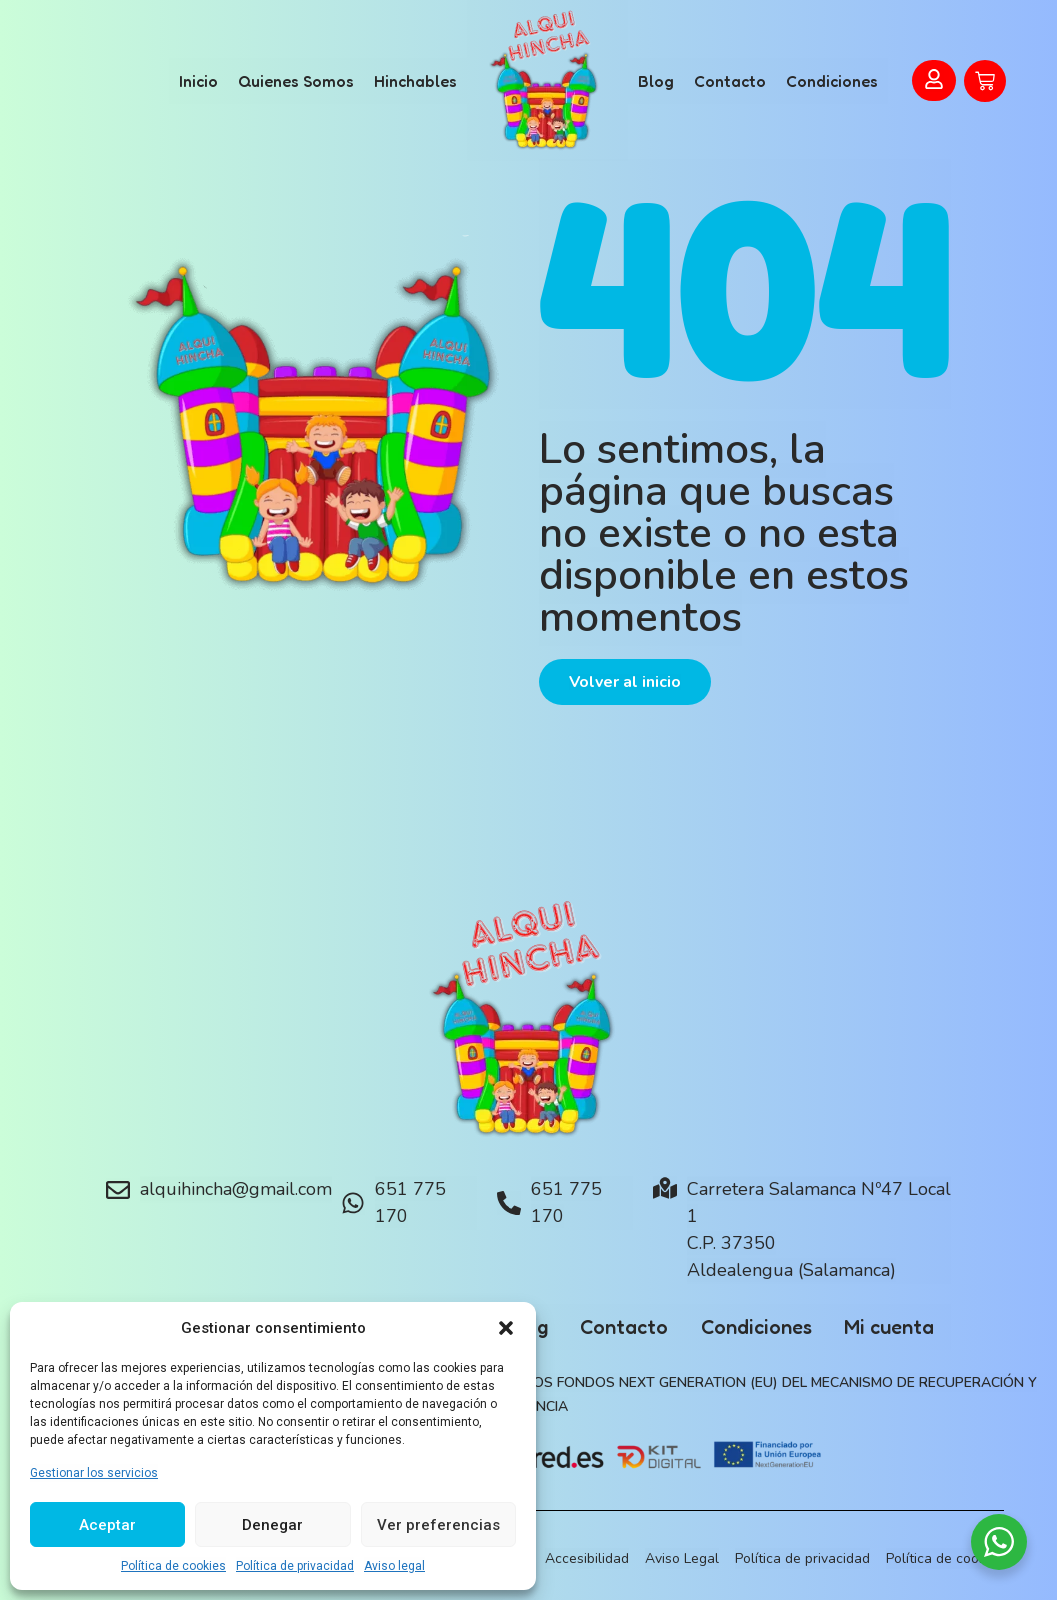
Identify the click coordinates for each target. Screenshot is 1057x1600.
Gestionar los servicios (94, 1473)
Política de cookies (173, 1566)
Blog (656, 81)
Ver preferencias (438, 1525)
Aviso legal (394, 1566)
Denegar (272, 1525)
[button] (506, 1328)
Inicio (198, 81)
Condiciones (832, 81)
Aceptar (107, 1525)
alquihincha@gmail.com (236, 1189)
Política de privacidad (295, 1566)
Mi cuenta (912, 1327)
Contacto (730, 81)
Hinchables (415, 81)
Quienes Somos (296, 81)
